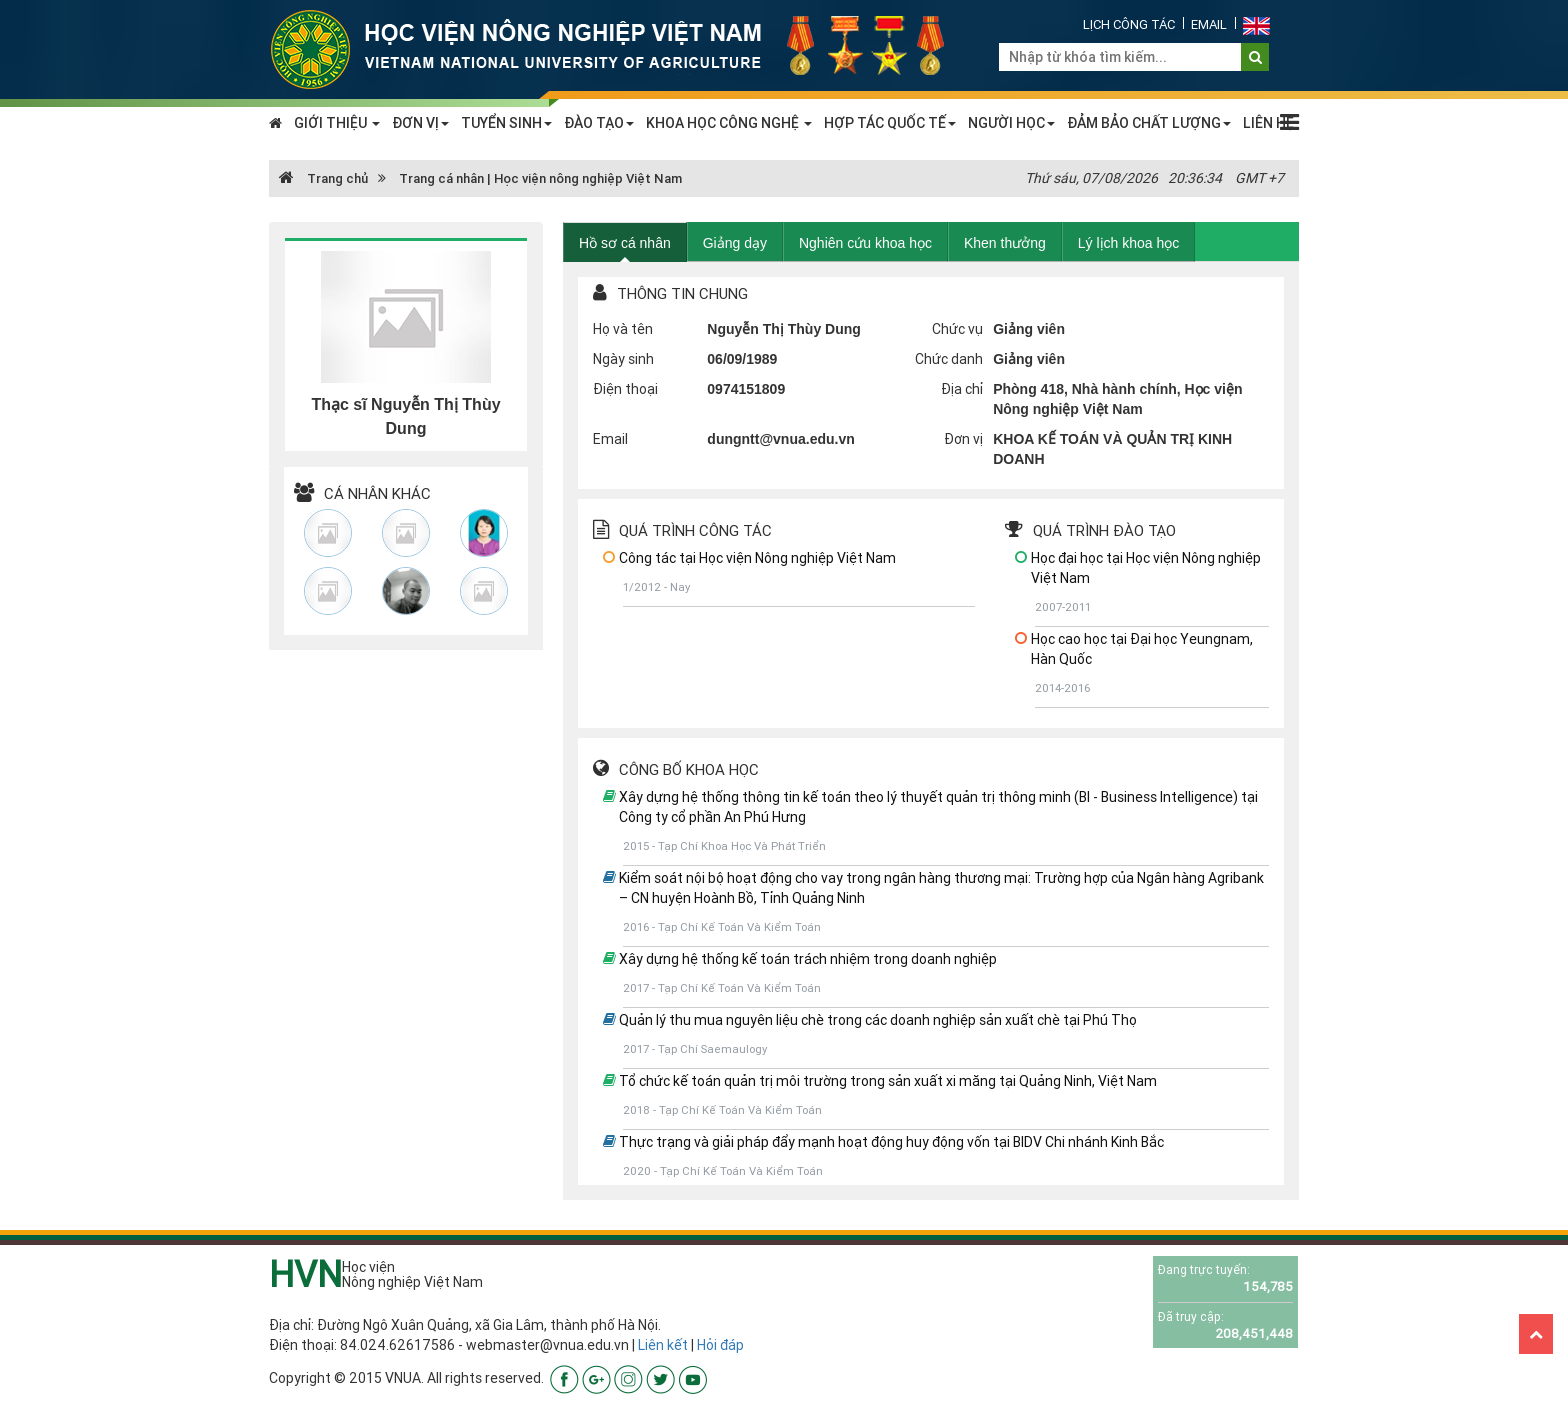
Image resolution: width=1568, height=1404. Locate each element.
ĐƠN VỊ (420, 123)
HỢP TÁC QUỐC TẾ (890, 123)
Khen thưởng (1005, 243)
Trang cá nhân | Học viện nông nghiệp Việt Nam (540, 178)
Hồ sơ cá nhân (625, 243)
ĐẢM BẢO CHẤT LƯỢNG (1149, 123)
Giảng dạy (735, 243)
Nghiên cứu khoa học (865, 243)
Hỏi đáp (720, 1345)
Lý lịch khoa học (1129, 243)
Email (1209, 24)
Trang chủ (323, 178)
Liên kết (663, 1345)
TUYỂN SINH (506, 123)
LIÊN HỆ (1268, 123)
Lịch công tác (1129, 24)
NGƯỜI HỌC (1011, 123)
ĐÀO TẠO (599, 123)
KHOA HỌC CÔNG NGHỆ (729, 123)
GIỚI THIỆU (337, 123)
